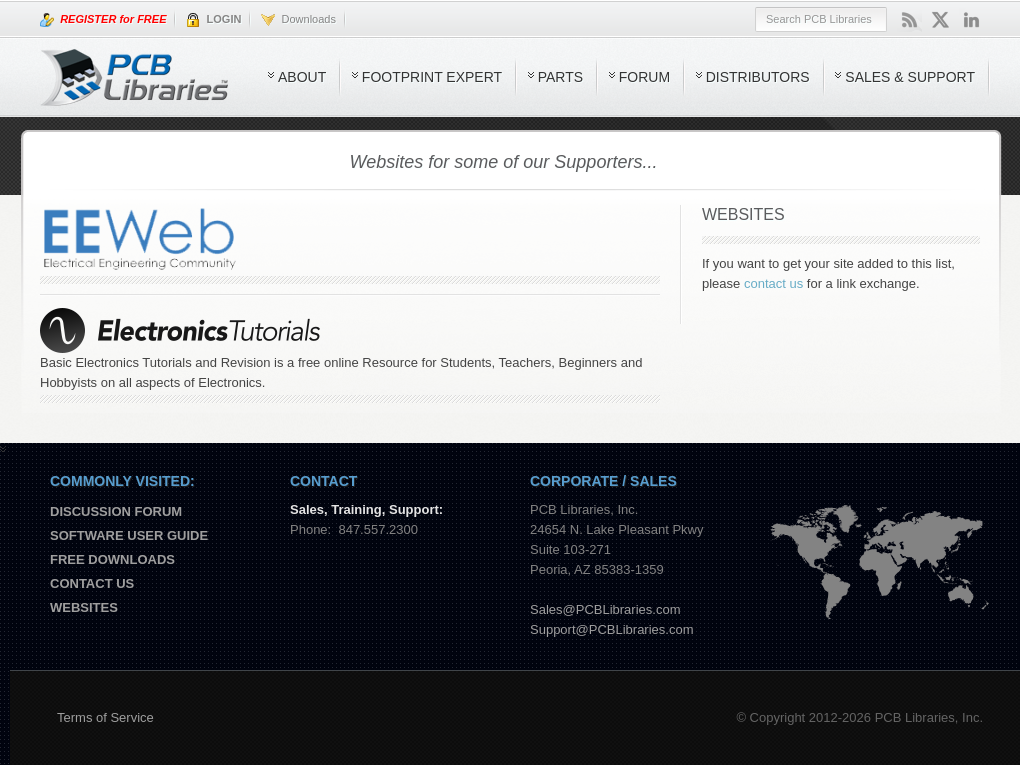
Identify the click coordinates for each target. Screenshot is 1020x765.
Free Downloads (112, 559)
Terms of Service (105, 717)
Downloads (298, 20)
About (302, 77)
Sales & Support (910, 77)
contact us (773, 283)
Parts (560, 77)
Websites (84, 607)
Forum (644, 77)
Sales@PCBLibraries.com (605, 609)
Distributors (758, 77)
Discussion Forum (116, 511)
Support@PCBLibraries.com (611, 629)
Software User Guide (129, 535)
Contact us (92, 583)
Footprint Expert (432, 77)
